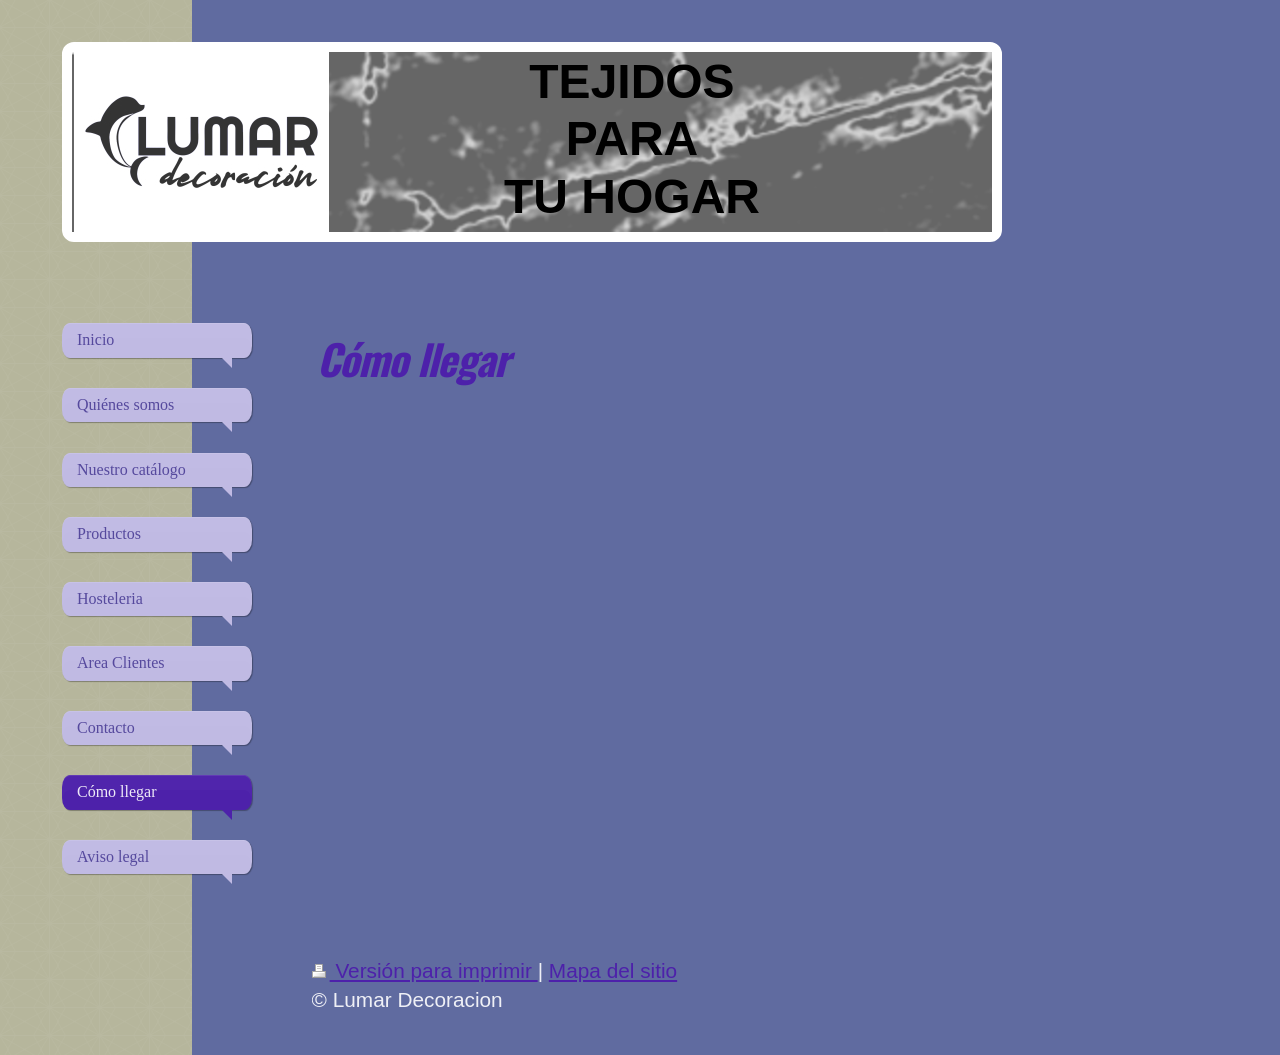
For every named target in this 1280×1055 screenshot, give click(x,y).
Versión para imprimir (425, 970)
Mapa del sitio (613, 970)
